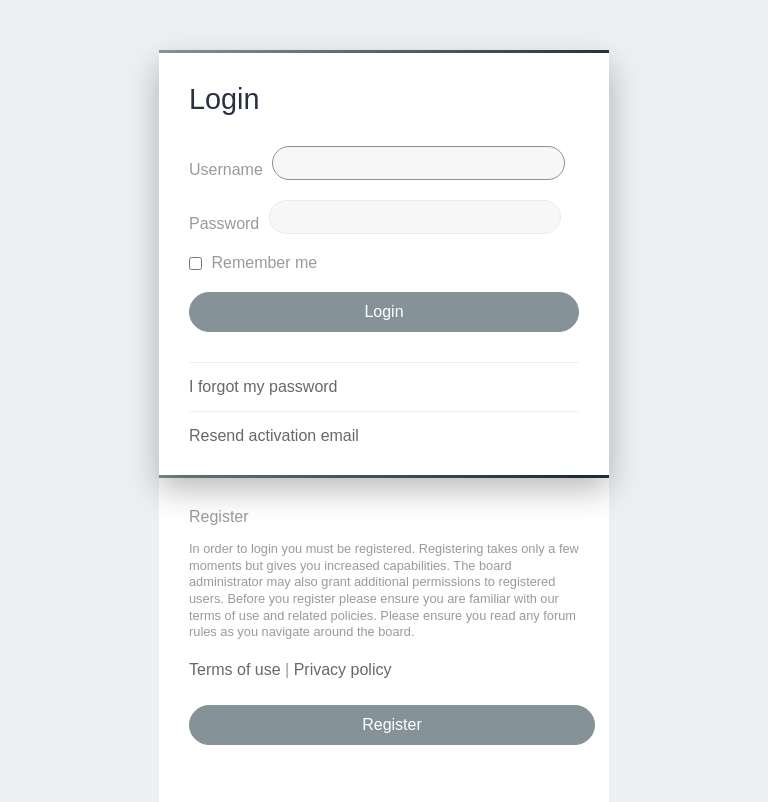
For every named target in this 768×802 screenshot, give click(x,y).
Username (226, 169)
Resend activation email (274, 435)
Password (224, 223)
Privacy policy (343, 669)
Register (392, 724)
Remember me (253, 262)
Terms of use (235, 669)
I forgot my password (263, 386)
